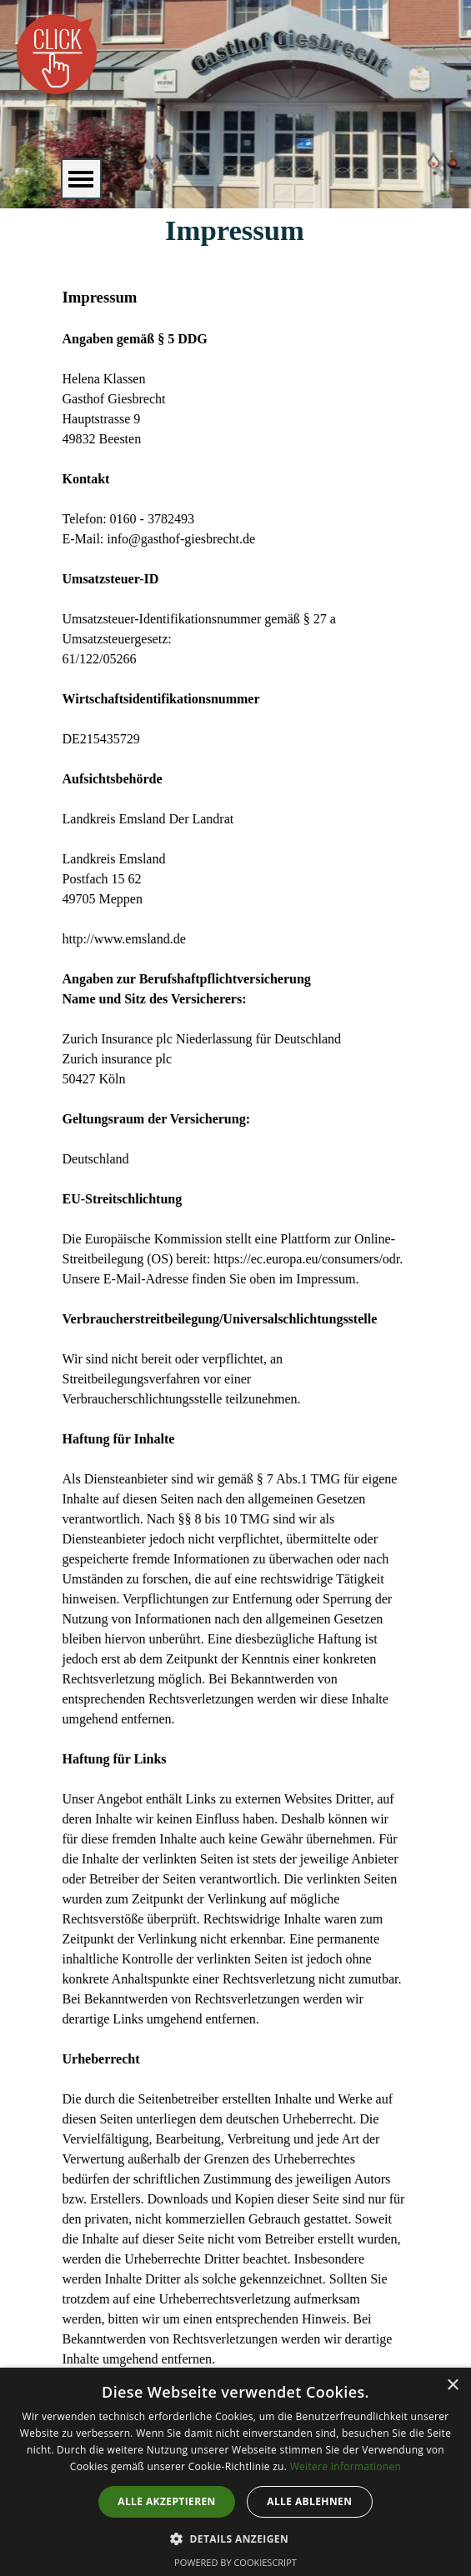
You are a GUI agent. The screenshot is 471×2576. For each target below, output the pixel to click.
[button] (235, 2537)
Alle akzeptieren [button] (167, 2501)
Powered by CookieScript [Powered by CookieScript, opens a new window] (235, 2562)
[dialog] (235, 2472)
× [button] (452, 2385)
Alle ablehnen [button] (309, 2501)
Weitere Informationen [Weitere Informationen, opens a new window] (346, 2466)
